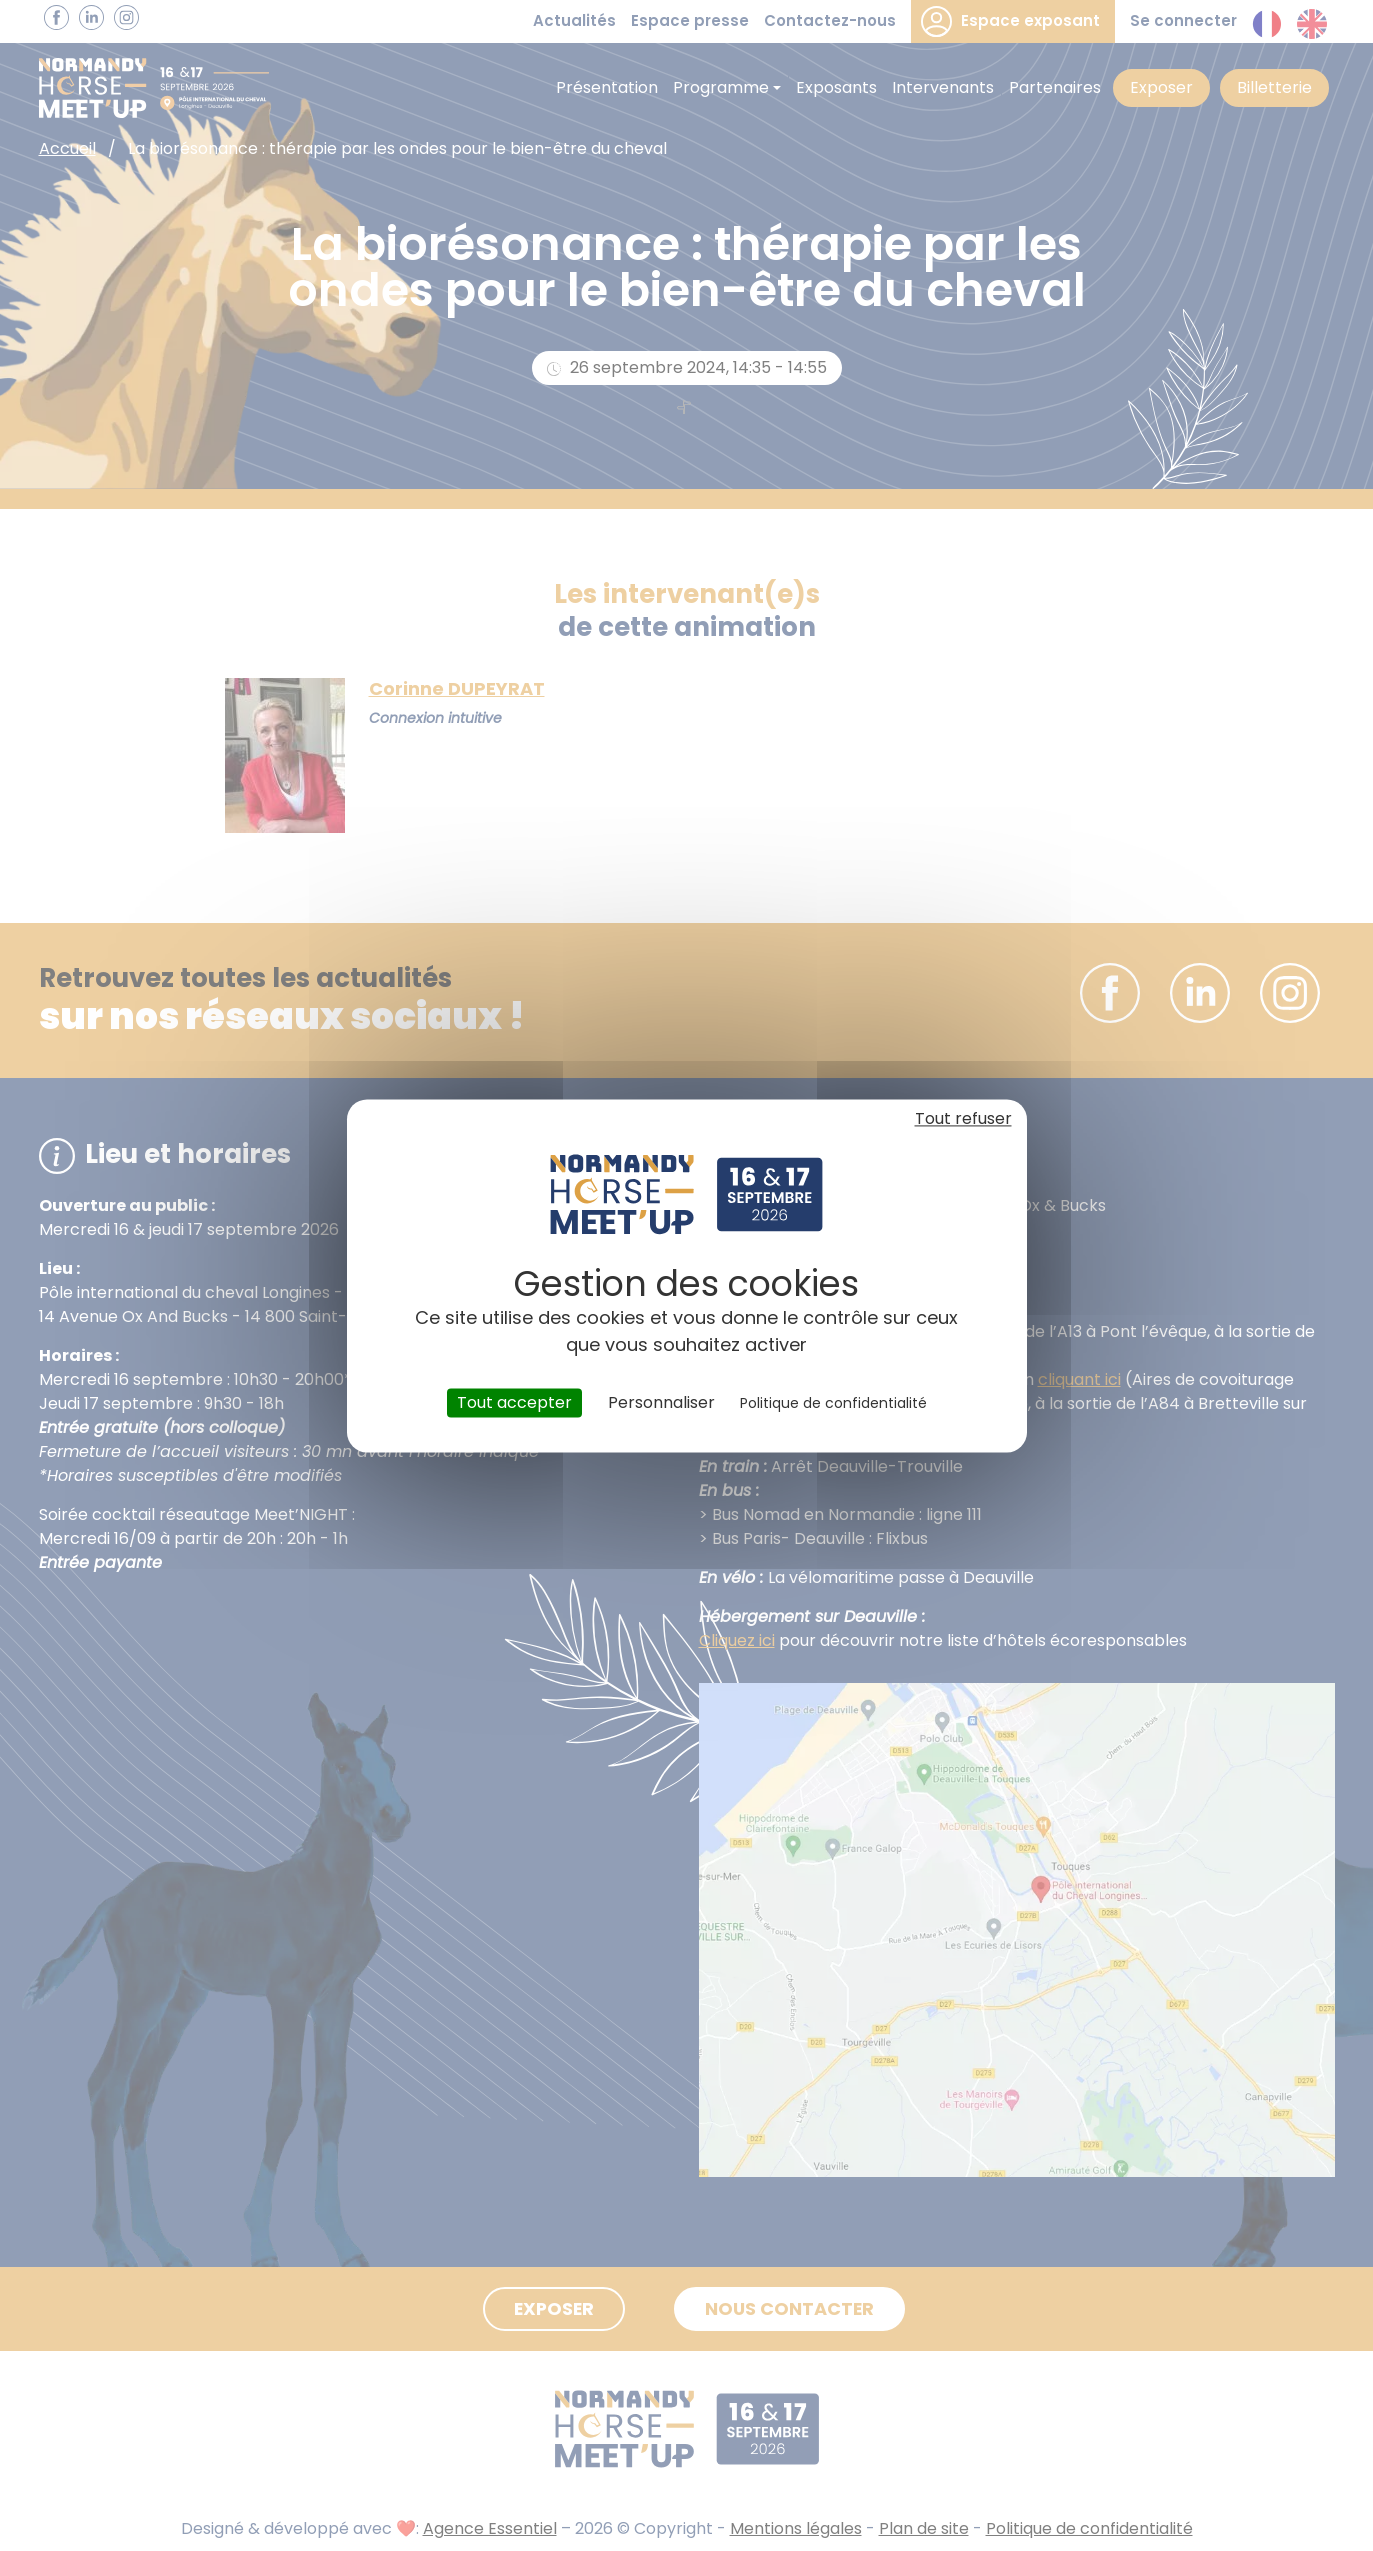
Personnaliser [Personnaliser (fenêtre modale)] (661, 1402)
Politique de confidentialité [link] (833, 1403)
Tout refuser (963, 1118)
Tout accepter (514, 1402)
